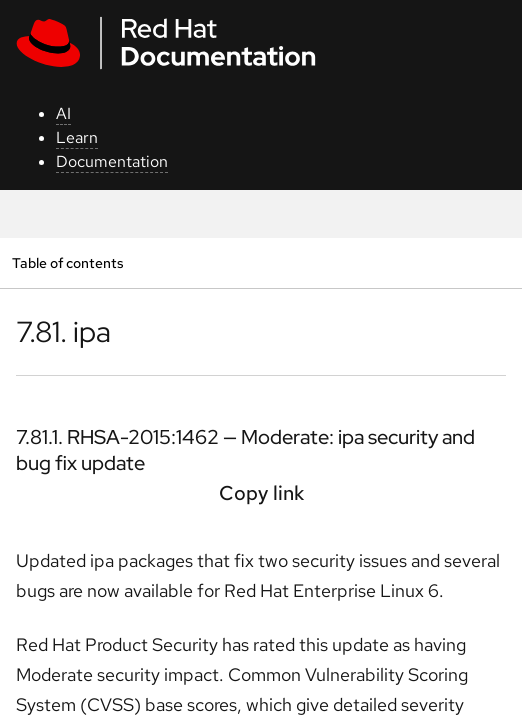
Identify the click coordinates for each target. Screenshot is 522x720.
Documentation (112, 161)
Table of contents (67, 262)
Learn (77, 137)
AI (63, 113)
